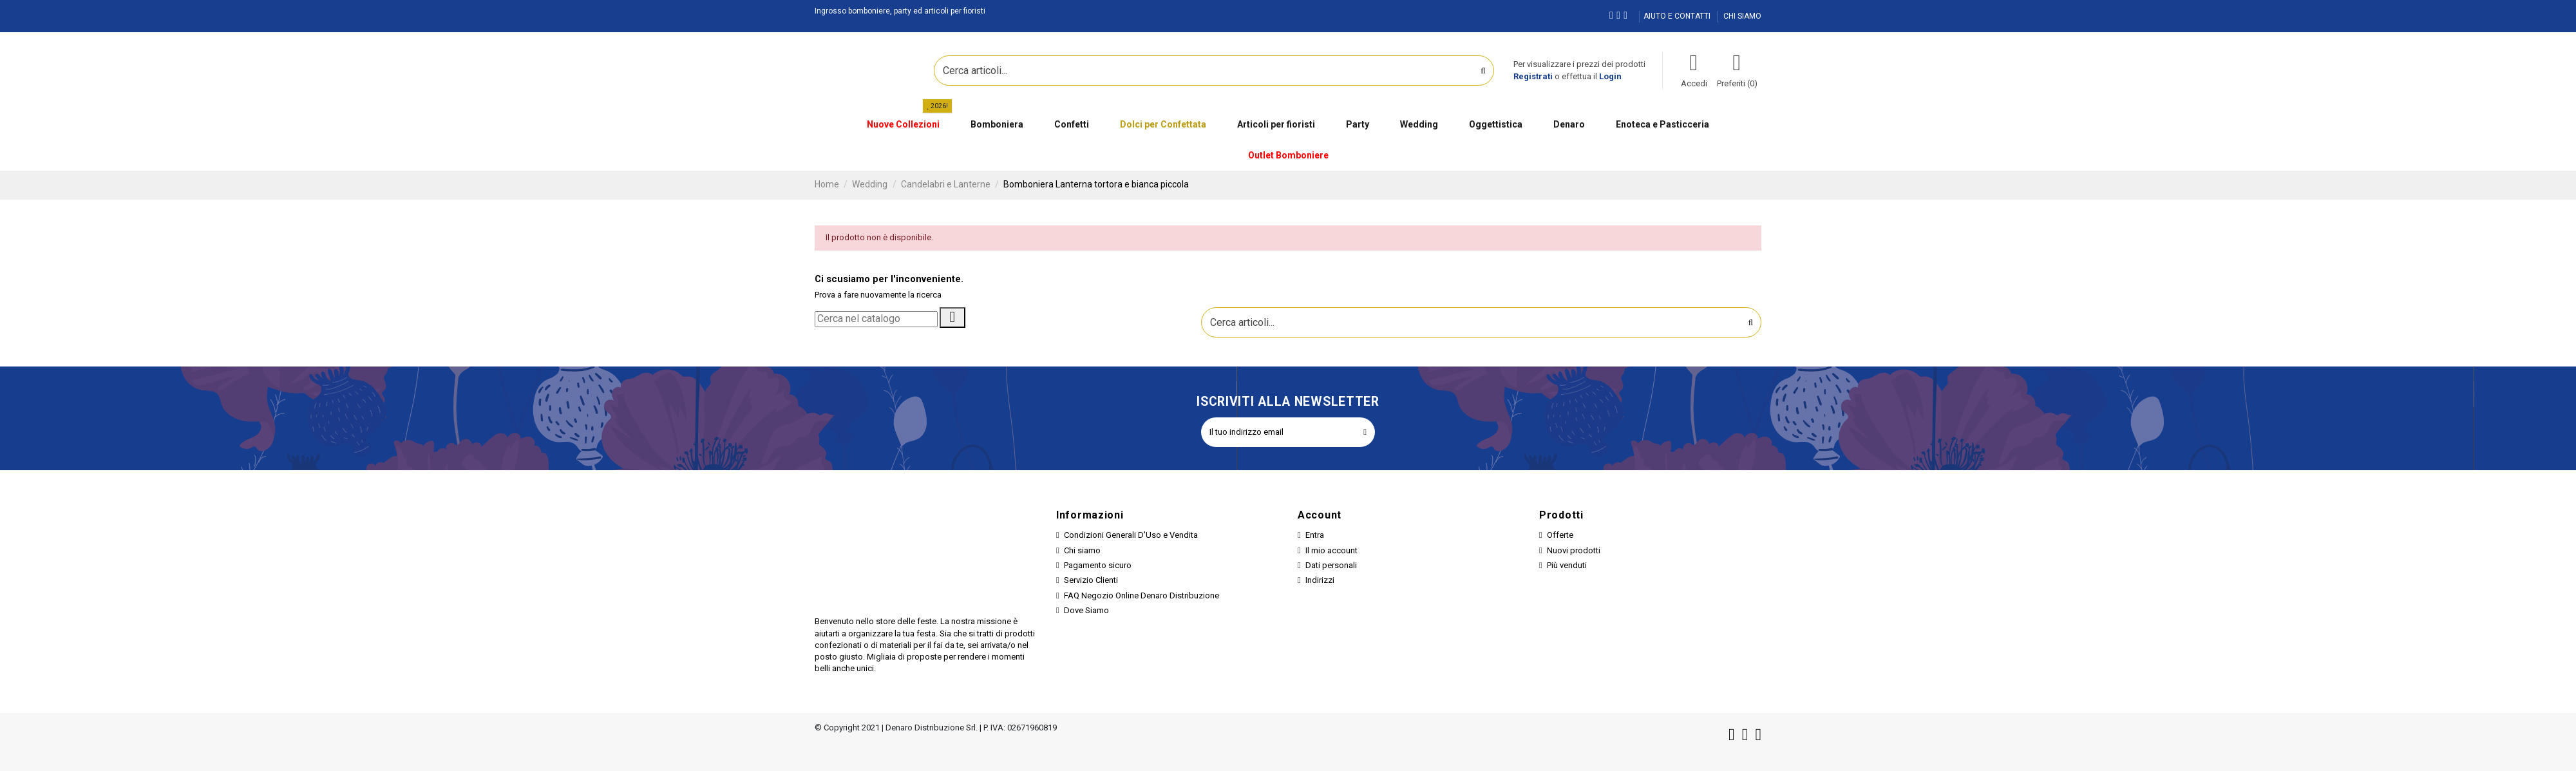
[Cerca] (876, 319)
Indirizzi (1319, 580)
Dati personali (1331, 565)
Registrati (1533, 76)
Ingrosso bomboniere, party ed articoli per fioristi (900, 10)
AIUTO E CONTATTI (1677, 16)
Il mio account (1331, 550)
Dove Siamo (1086, 610)
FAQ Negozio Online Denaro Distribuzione (1141, 595)
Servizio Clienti (1091, 580)
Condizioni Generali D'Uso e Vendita (1131, 535)
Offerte (1560, 535)
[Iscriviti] (1365, 432)
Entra (1314, 535)
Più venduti (1567, 565)
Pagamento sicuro (1098, 565)
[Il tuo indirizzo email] (1278, 432)
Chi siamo (1082, 550)
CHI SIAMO (1742, 16)
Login (1610, 76)
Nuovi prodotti (1573, 550)
